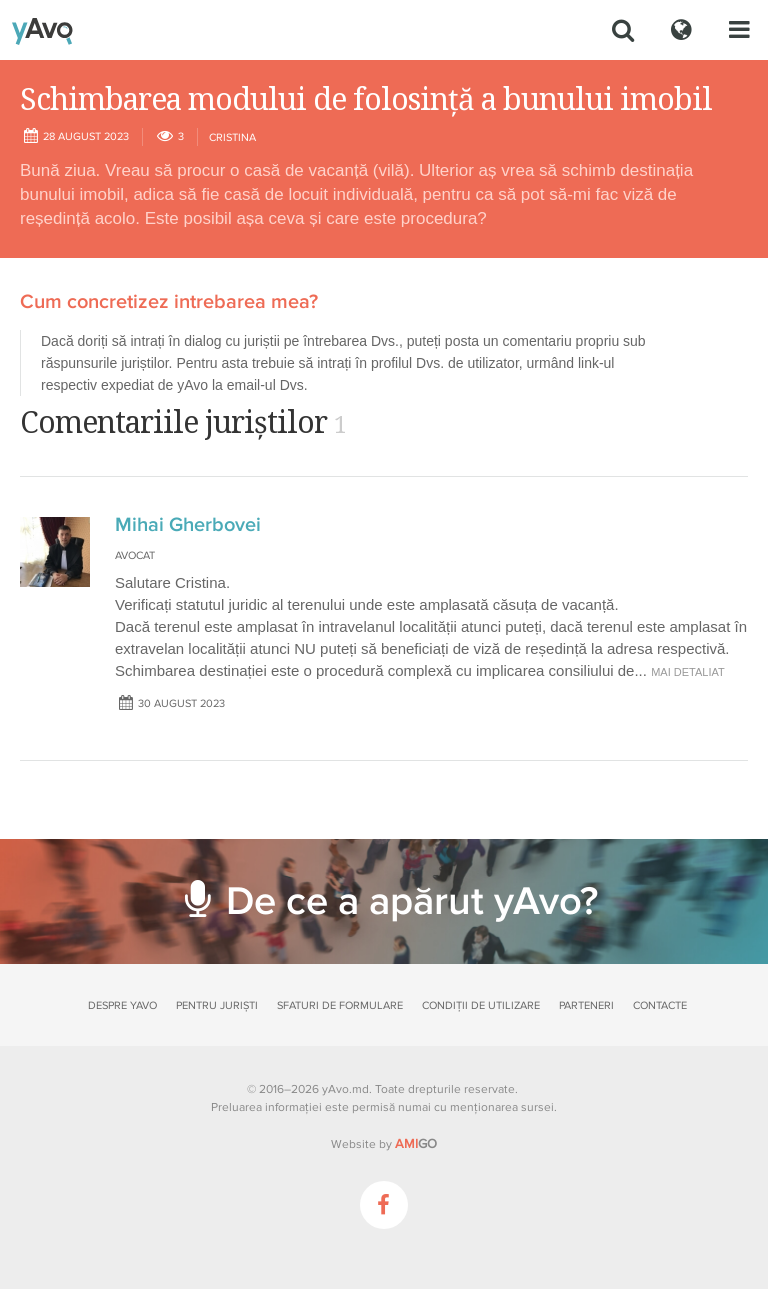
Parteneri (586, 1005)
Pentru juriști (217, 1005)
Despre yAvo (122, 1005)
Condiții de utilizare (481, 1005)
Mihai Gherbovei (188, 525)
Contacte (660, 1005)
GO (416, 1144)
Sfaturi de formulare (340, 1005)
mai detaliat (688, 672)
